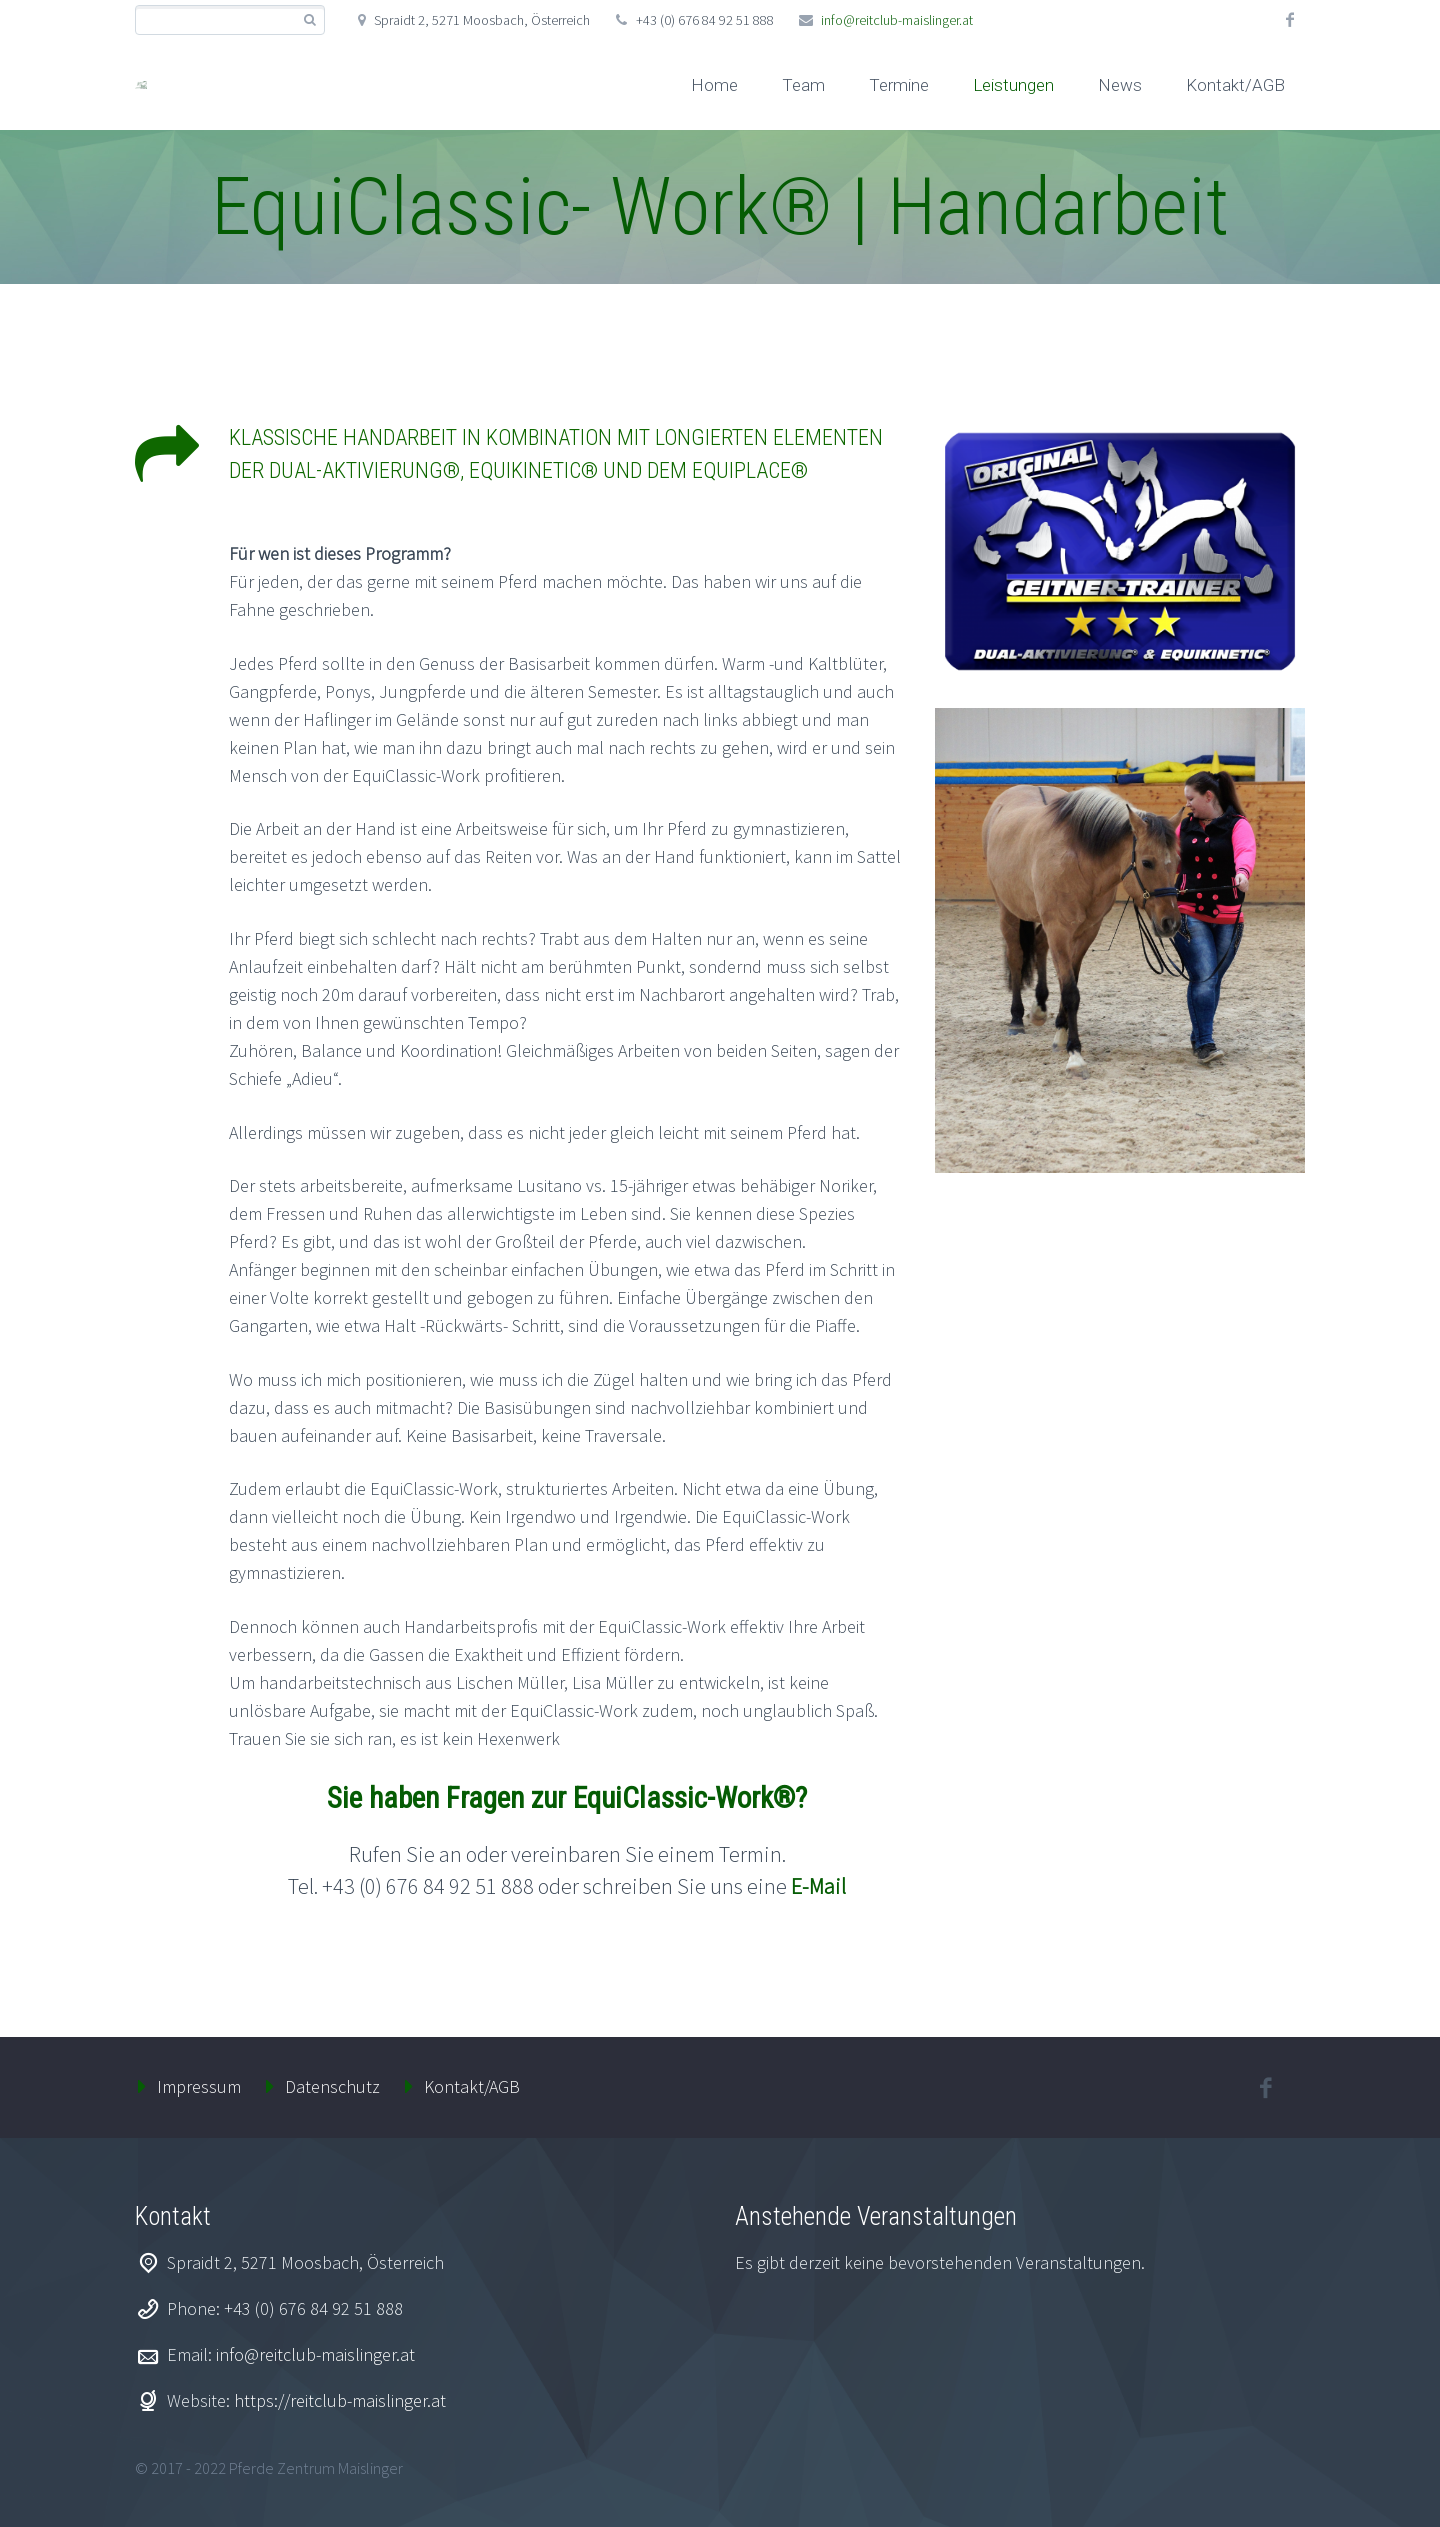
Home (714, 85)
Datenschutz (332, 2086)
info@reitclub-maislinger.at (897, 20)
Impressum (199, 2086)
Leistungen (1013, 85)
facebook (1290, 20)
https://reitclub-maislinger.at (340, 2400)
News (1120, 85)
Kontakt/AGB (1235, 85)
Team (803, 85)
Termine (899, 85)
